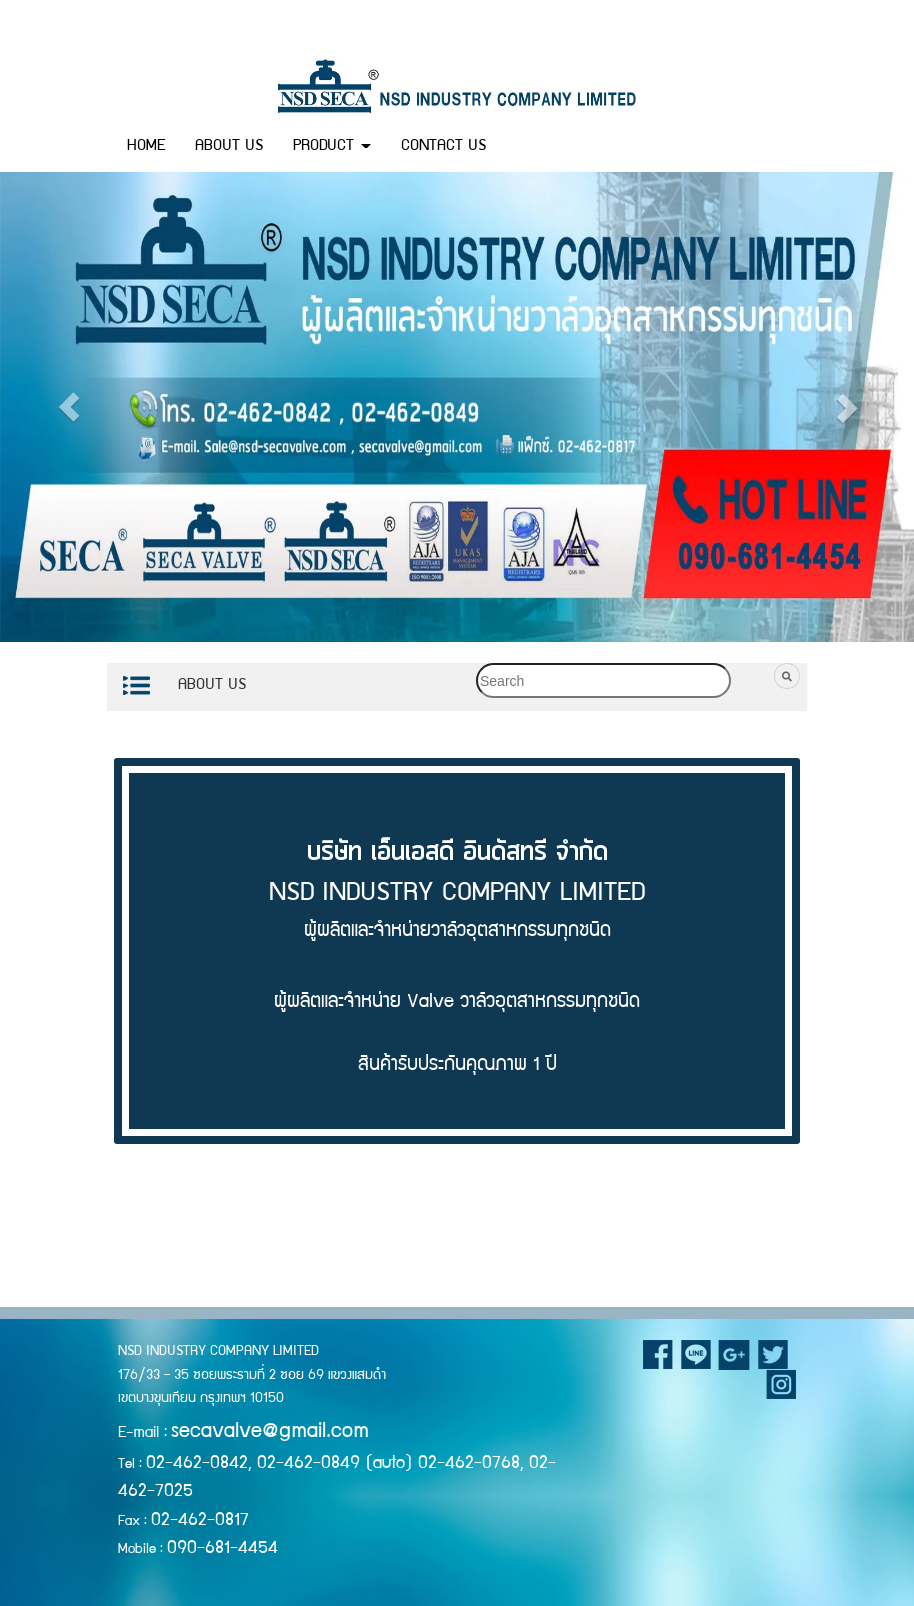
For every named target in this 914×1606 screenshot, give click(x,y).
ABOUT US (229, 147)
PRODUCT (332, 147)
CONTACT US (443, 147)
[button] (77, 407)
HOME (146, 147)
